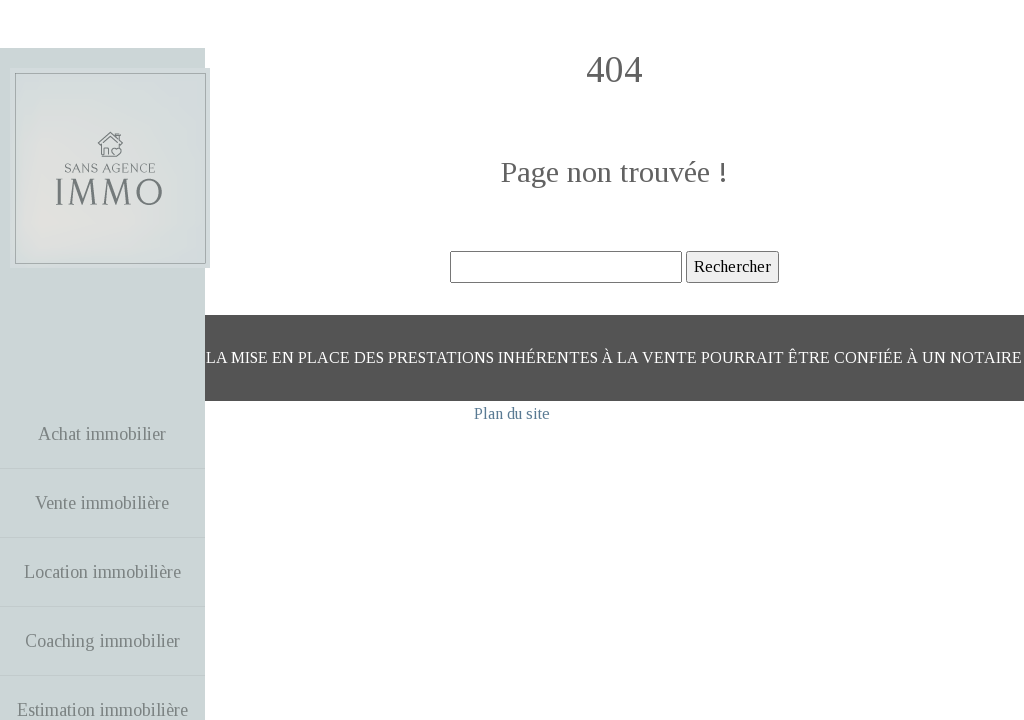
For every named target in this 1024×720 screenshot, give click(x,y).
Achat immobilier (102, 434)
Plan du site (512, 413)
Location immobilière (102, 572)
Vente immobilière (102, 503)
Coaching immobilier (102, 641)
